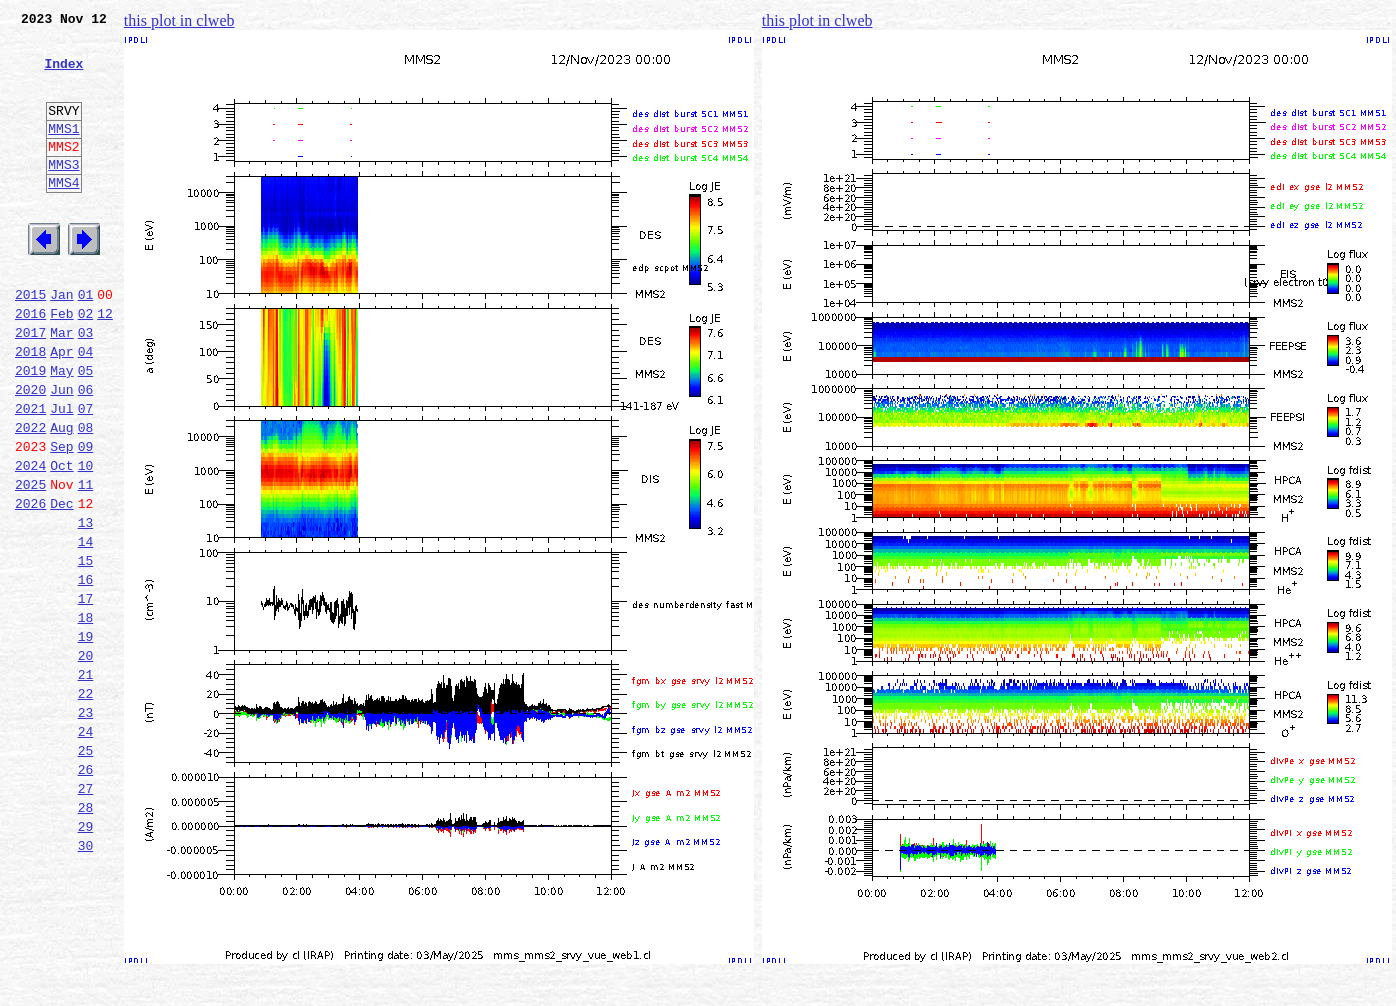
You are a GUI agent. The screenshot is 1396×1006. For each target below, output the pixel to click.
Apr (61, 408)
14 (86, 628)
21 (86, 782)
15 (86, 650)
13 (86, 606)
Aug (61, 496)
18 (86, 716)
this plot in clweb (179, 20)
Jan (61, 342)
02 (86, 364)
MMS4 (63, 215)
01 (86, 342)
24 (86, 848)
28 (86, 936)
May (61, 430)
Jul (61, 474)
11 (86, 562)
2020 (30, 452)
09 (86, 518)
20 (86, 760)
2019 (30, 430)
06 (86, 452)
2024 (30, 540)
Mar (61, 386)
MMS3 (63, 194)
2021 (30, 474)
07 (86, 474)
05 (86, 430)
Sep (61, 518)
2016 (30, 364)
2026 (30, 584)
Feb (61, 364)
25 (86, 870)
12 (105, 364)
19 (86, 738)
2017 (30, 386)
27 (86, 914)
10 (86, 540)
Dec (61, 584)
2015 (30, 342)
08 (86, 496)
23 (86, 826)
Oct (61, 540)
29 (86, 958)
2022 (30, 496)
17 (86, 694)
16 (86, 672)
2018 (30, 408)
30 (86, 980)
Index (63, 75)
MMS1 (63, 152)
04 (86, 408)
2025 (30, 562)
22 (86, 804)
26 (86, 892)
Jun (61, 452)
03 (86, 386)
